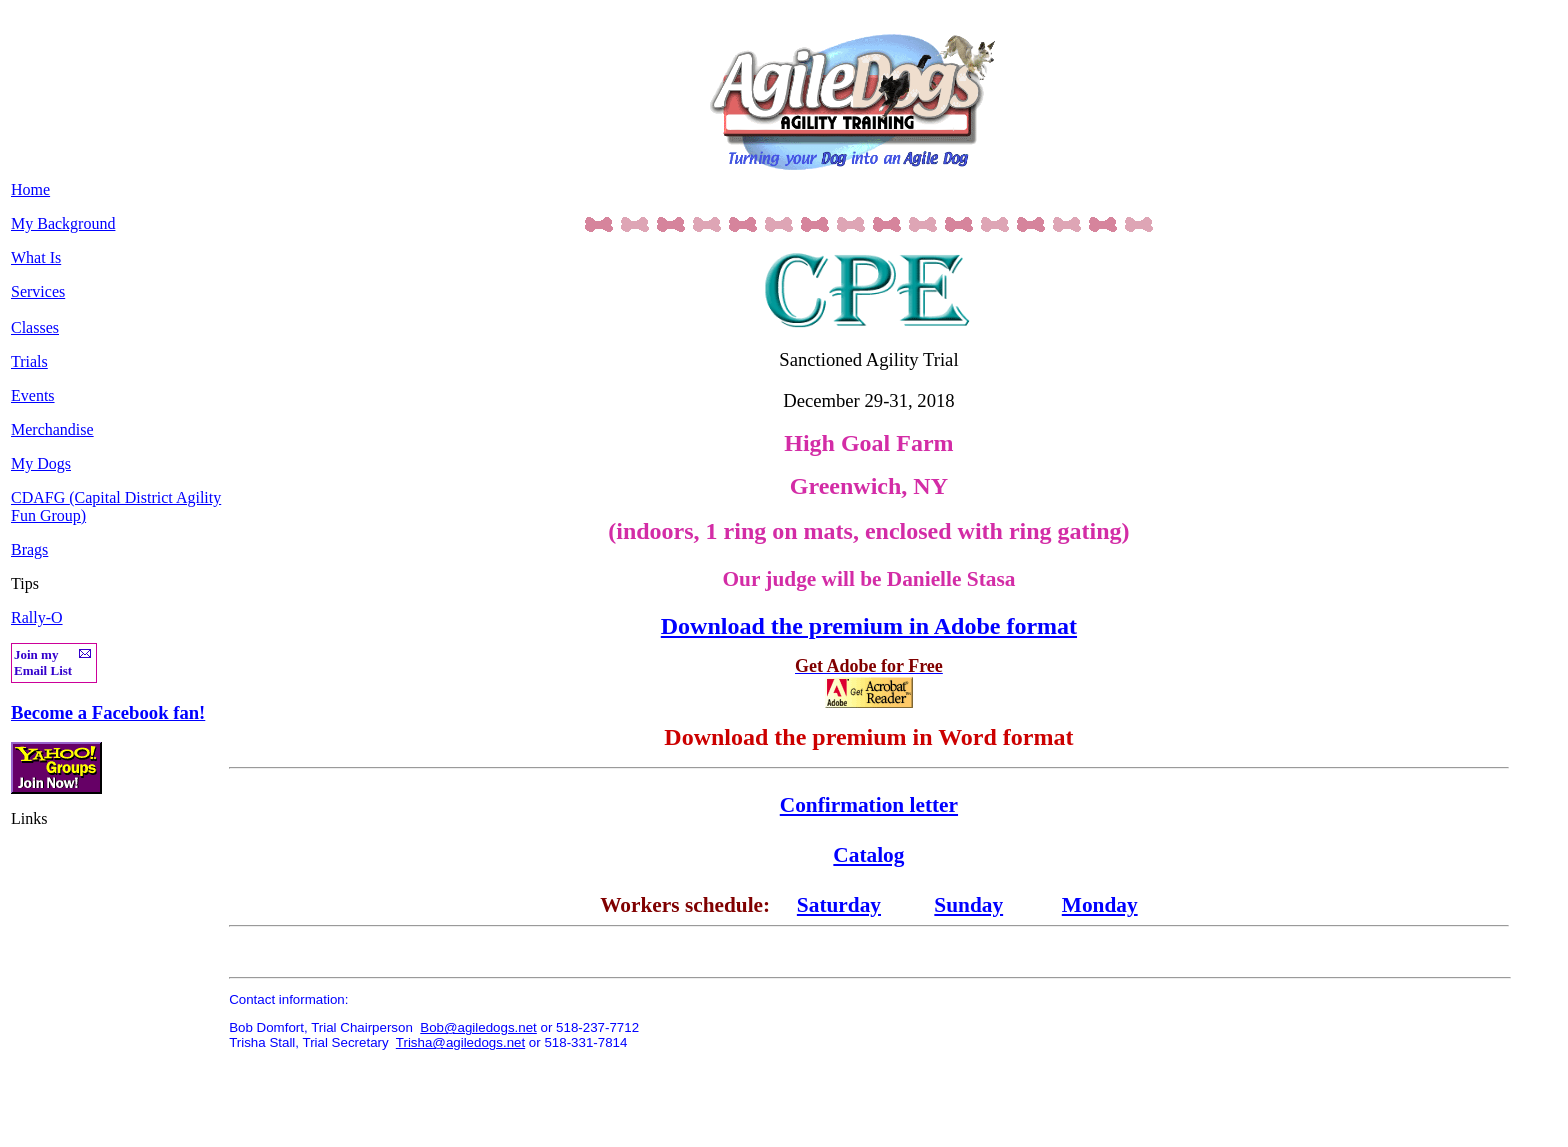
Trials (29, 361)
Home (30, 189)
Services (38, 291)
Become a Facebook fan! (108, 712)
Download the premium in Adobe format (869, 626)
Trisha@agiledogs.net (460, 1042)
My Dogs (41, 463)
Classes (35, 327)
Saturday (839, 905)
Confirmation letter (869, 805)
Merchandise (52, 429)
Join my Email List (43, 662)
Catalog (868, 855)
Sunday (968, 905)
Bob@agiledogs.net (478, 1027)
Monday (1100, 905)
